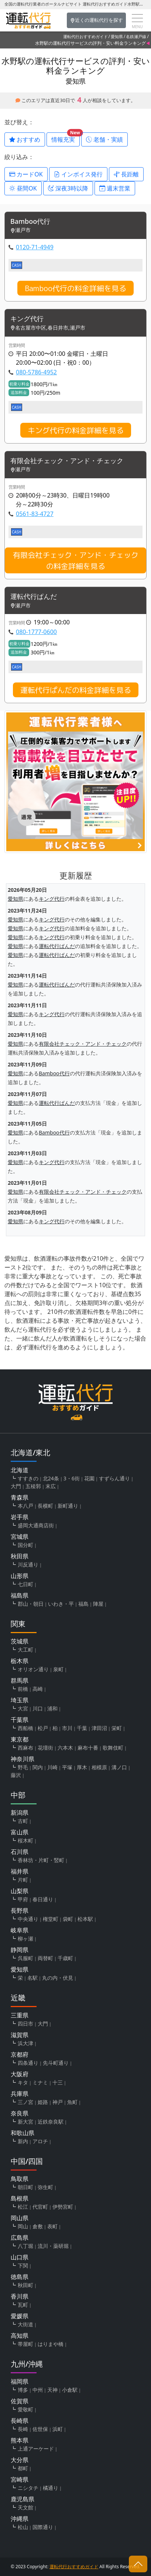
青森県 (19, 1497)
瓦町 (23, 2304)
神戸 (57, 2101)
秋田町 (25, 2285)
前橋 (23, 1688)
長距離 (126, 174)
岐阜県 (19, 1930)
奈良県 (19, 2113)
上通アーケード (36, 2448)
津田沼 (99, 1728)
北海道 (19, 1470)
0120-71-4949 (35, 247)
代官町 (40, 2206)
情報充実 (65, 138)
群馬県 (19, 1680)
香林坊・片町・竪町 (41, 1860)
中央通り (28, 1918)
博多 (23, 2389)
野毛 (23, 1767)
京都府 (19, 2054)
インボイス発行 (78, 174)
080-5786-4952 (36, 372)
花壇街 (45, 1747)
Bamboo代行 (30, 222)
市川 (67, 1728)
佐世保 (40, 2428)
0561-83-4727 (35, 514)
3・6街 (72, 1478)
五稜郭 (33, 1486)
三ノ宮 (25, 2101)
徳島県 (19, 2277)
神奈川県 (22, 1759)
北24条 (51, 1478)
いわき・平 (61, 1603)
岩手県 (19, 1517)
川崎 (52, 1767)
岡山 (23, 2226)
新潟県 (19, 1812)
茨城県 (19, 1641)
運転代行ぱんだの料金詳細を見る (75, 690)
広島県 (19, 2237)
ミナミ (40, 2082)
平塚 (67, 1767)
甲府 (23, 1899)
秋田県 (19, 1556)
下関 (23, 2265)
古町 (23, 1820)
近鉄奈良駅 (51, 2121)
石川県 (19, 1852)
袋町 (68, 1918)
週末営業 (114, 188)
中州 (37, 2389)
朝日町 (25, 2187)
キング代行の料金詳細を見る (76, 430)
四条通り (28, 2062)
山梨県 (19, 1891)
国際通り (42, 2527)
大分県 (19, 2460)
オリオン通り (33, 1669)
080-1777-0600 (36, 632)
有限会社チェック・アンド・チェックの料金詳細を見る (75, 560)
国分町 (25, 1544)
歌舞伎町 (113, 1747)
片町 (23, 1879)
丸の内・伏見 (57, 1977)
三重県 (19, 2015)
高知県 (19, 2335)
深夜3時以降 (68, 188)
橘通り (50, 2487)
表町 (52, 2226)
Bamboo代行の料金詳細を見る (75, 288)
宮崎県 (19, 2479)
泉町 (58, 1669)
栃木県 (19, 1661)
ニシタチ (28, 2487)
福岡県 (19, 2381)
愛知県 (117, 36)
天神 (52, 2389)
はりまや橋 (51, 2343)
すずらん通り (114, 1478)
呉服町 (25, 1958)
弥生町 (45, 2187)
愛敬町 (25, 2409)
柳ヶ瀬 (25, 1938)
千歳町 (65, 1958)
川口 (37, 1708)
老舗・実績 (104, 139)
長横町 (45, 1505)
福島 (83, 1603)
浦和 (52, 1708)
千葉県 (19, 1720)
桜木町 (25, 1840)
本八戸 (25, 1505)
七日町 (25, 1584)
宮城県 (19, 1537)
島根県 (19, 2198)
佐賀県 (19, 2401)
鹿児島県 (22, 2499)
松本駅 (85, 1918)
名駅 (32, 1977)
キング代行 (27, 319)
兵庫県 (19, 2094)
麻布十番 (88, 1747)
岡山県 (19, 2218)
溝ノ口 (119, 1767)
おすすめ (24, 139)
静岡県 (19, 1950)
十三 (57, 2082)
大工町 (25, 1649)
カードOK (26, 174)
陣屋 (98, 1603)
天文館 (25, 2507)
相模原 (99, 1767)
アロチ (40, 2141)
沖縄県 (19, 2519)
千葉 (82, 1728)
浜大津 (25, 2043)
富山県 (19, 1832)
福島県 (19, 1595)
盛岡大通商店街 (36, 1525)
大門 (16, 1486)
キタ (23, 2082)
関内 (37, 1767)
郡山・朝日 (31, 1603)
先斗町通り (56, 2062)
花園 (89, 1478)
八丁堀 (25, 2245)
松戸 (43, 1728)
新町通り (68, 1505)
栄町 (116, 1728)
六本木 (65, 1747)
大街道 (25, 2324)
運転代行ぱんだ (33, 597)
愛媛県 (19, 2316)
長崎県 (19, 2421)
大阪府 (19, 2074)
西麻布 (25, 1747)
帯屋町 (25, 2343)
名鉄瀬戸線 (136, 36)
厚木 (82, 1767)
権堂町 (50, 1918)
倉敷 (37, 2226)
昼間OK (23, 188)
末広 (50, 1486)
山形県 (19, 1576)
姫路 (43, 2101)
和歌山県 (22, 2133)
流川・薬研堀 (53, 2245)
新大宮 (25, 2121)
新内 (23, 2141)
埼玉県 (19, 1700)
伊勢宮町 (62, 2206)
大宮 (23, 1708)
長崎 (23, 2428)
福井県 (19, 1871)
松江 (23, 2206)
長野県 (19, 1910)
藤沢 (16, 1774)
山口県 (19, 2257)
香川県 (19, 2296)
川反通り (28, 1564)
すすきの (28, 1478)
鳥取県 (19, 2179)
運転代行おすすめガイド (85, 36)
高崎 (37, 1688)
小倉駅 (70, 2389)
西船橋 (25, 1728)
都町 (23, 2468)
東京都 (19, 1739)
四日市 (25, 2023)
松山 (23, 2527)
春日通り (42, 1899)
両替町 (45, 1958)
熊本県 (19, 2440)
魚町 (72, 2101)
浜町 (57, 2428)
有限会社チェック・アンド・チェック (66, 461)
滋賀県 (19, 2035)
